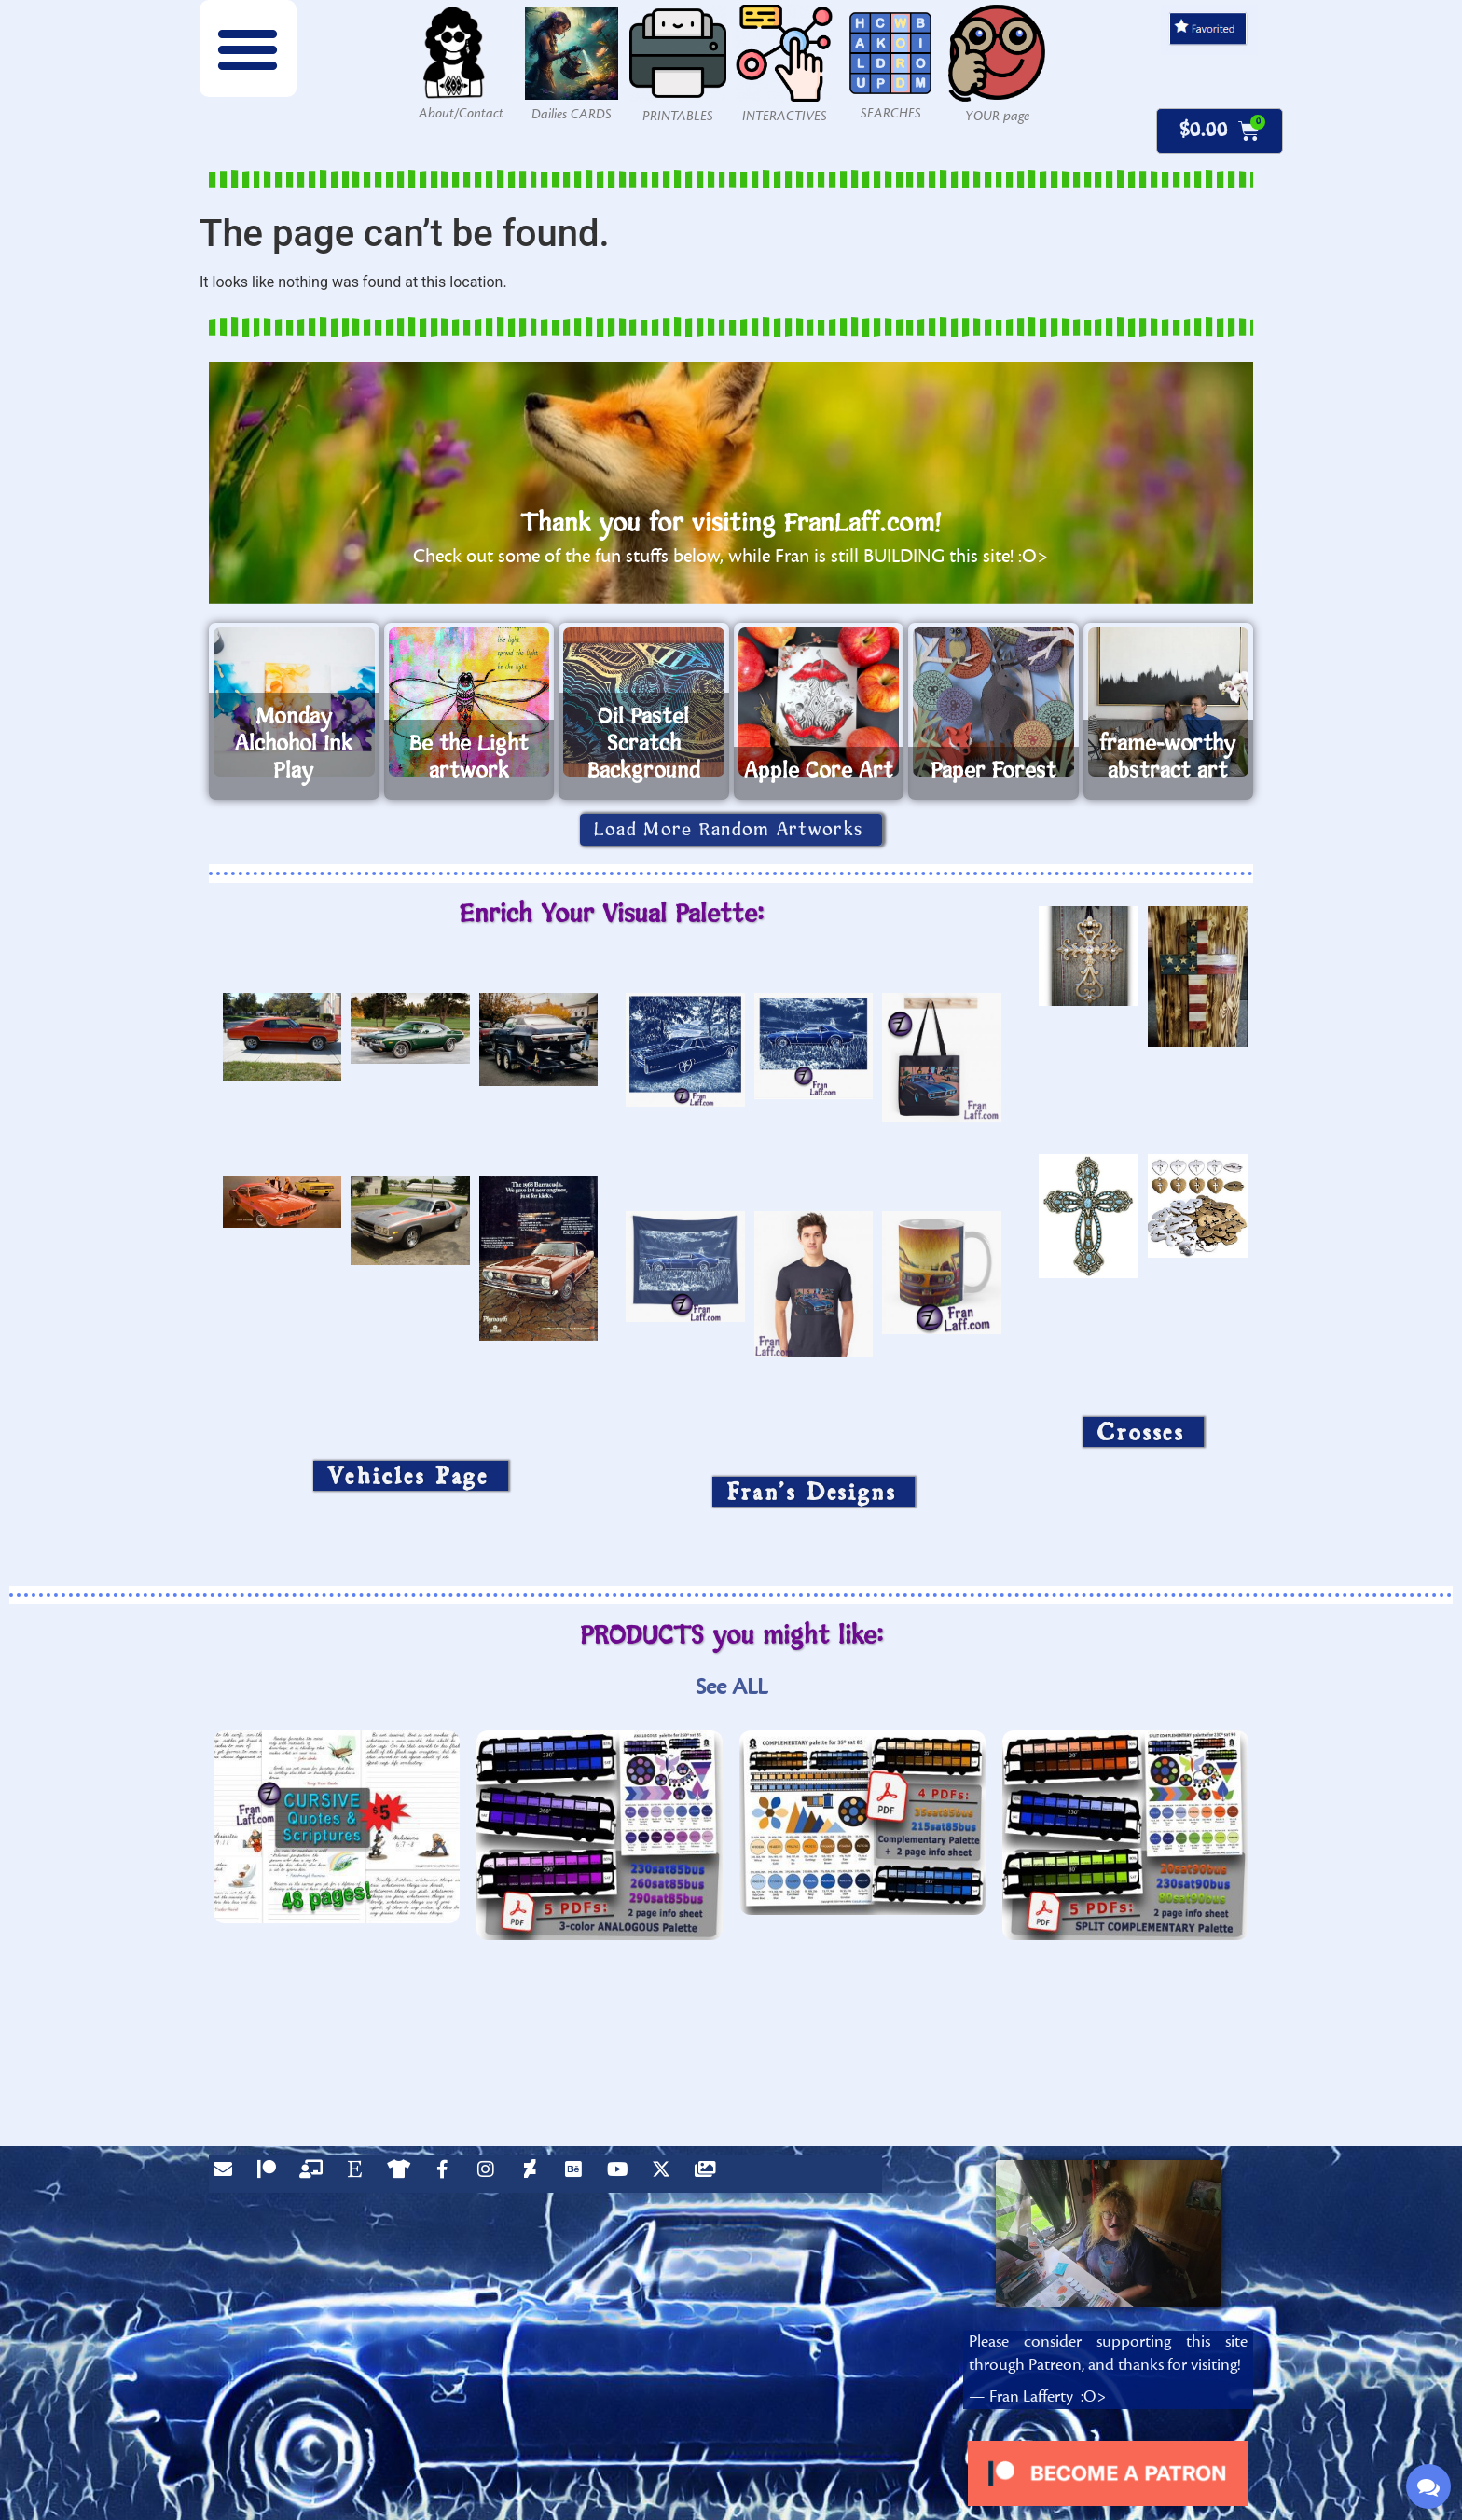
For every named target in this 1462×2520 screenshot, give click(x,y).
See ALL (731, 1687)
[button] (248, 48)
